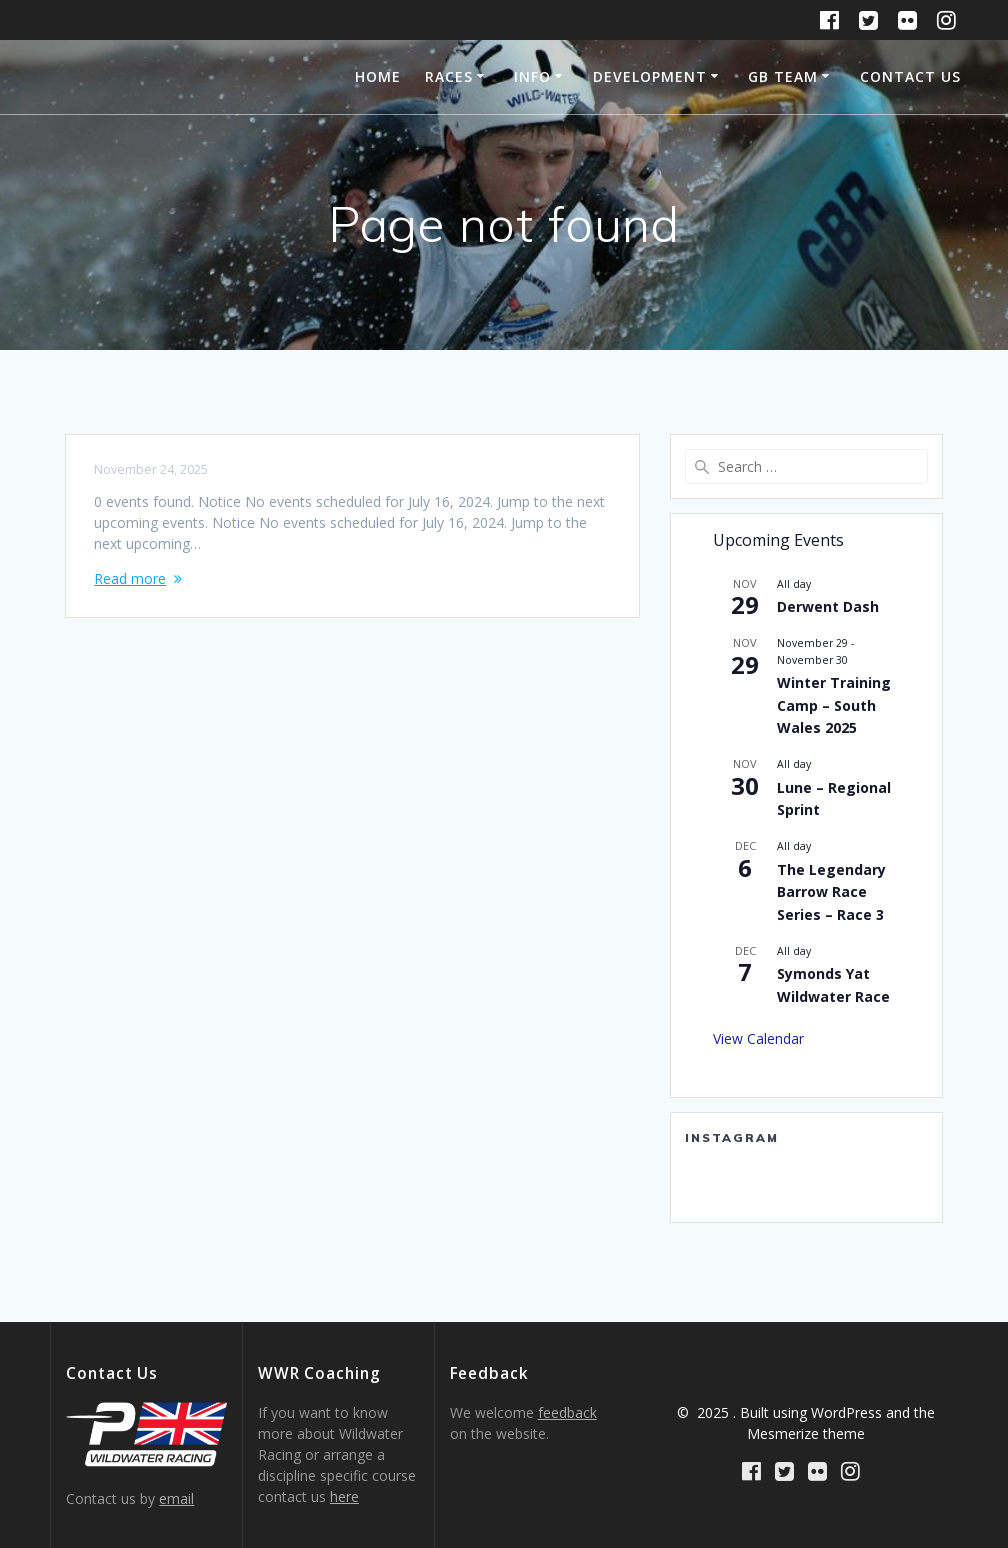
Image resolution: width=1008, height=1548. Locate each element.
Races (449, 76)
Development (650, 76)
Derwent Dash (828, 606)
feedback (567, 1412)
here (344, 1496)
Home (378, 76)
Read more (130, 578)
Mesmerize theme (806, 1433)
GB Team (783, 76)
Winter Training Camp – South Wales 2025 (834, 705)
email (176, 1498)
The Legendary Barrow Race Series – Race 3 (831, 892)
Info (532, 76)
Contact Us (910, 76)
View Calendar (758, 1038)
